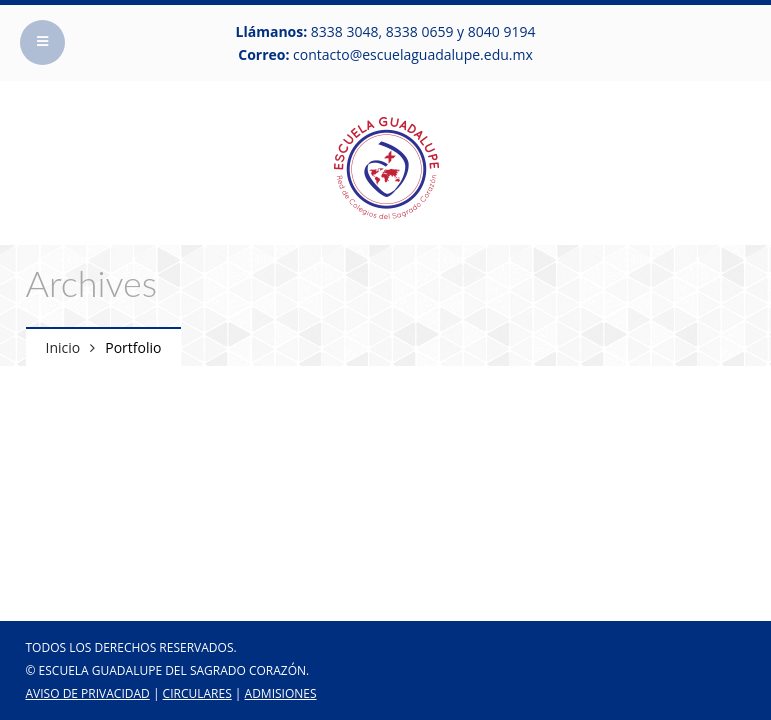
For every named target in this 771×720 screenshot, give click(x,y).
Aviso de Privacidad (88, 693)
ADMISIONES (281, 693)
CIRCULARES (197, 693)
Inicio (63, 347)
